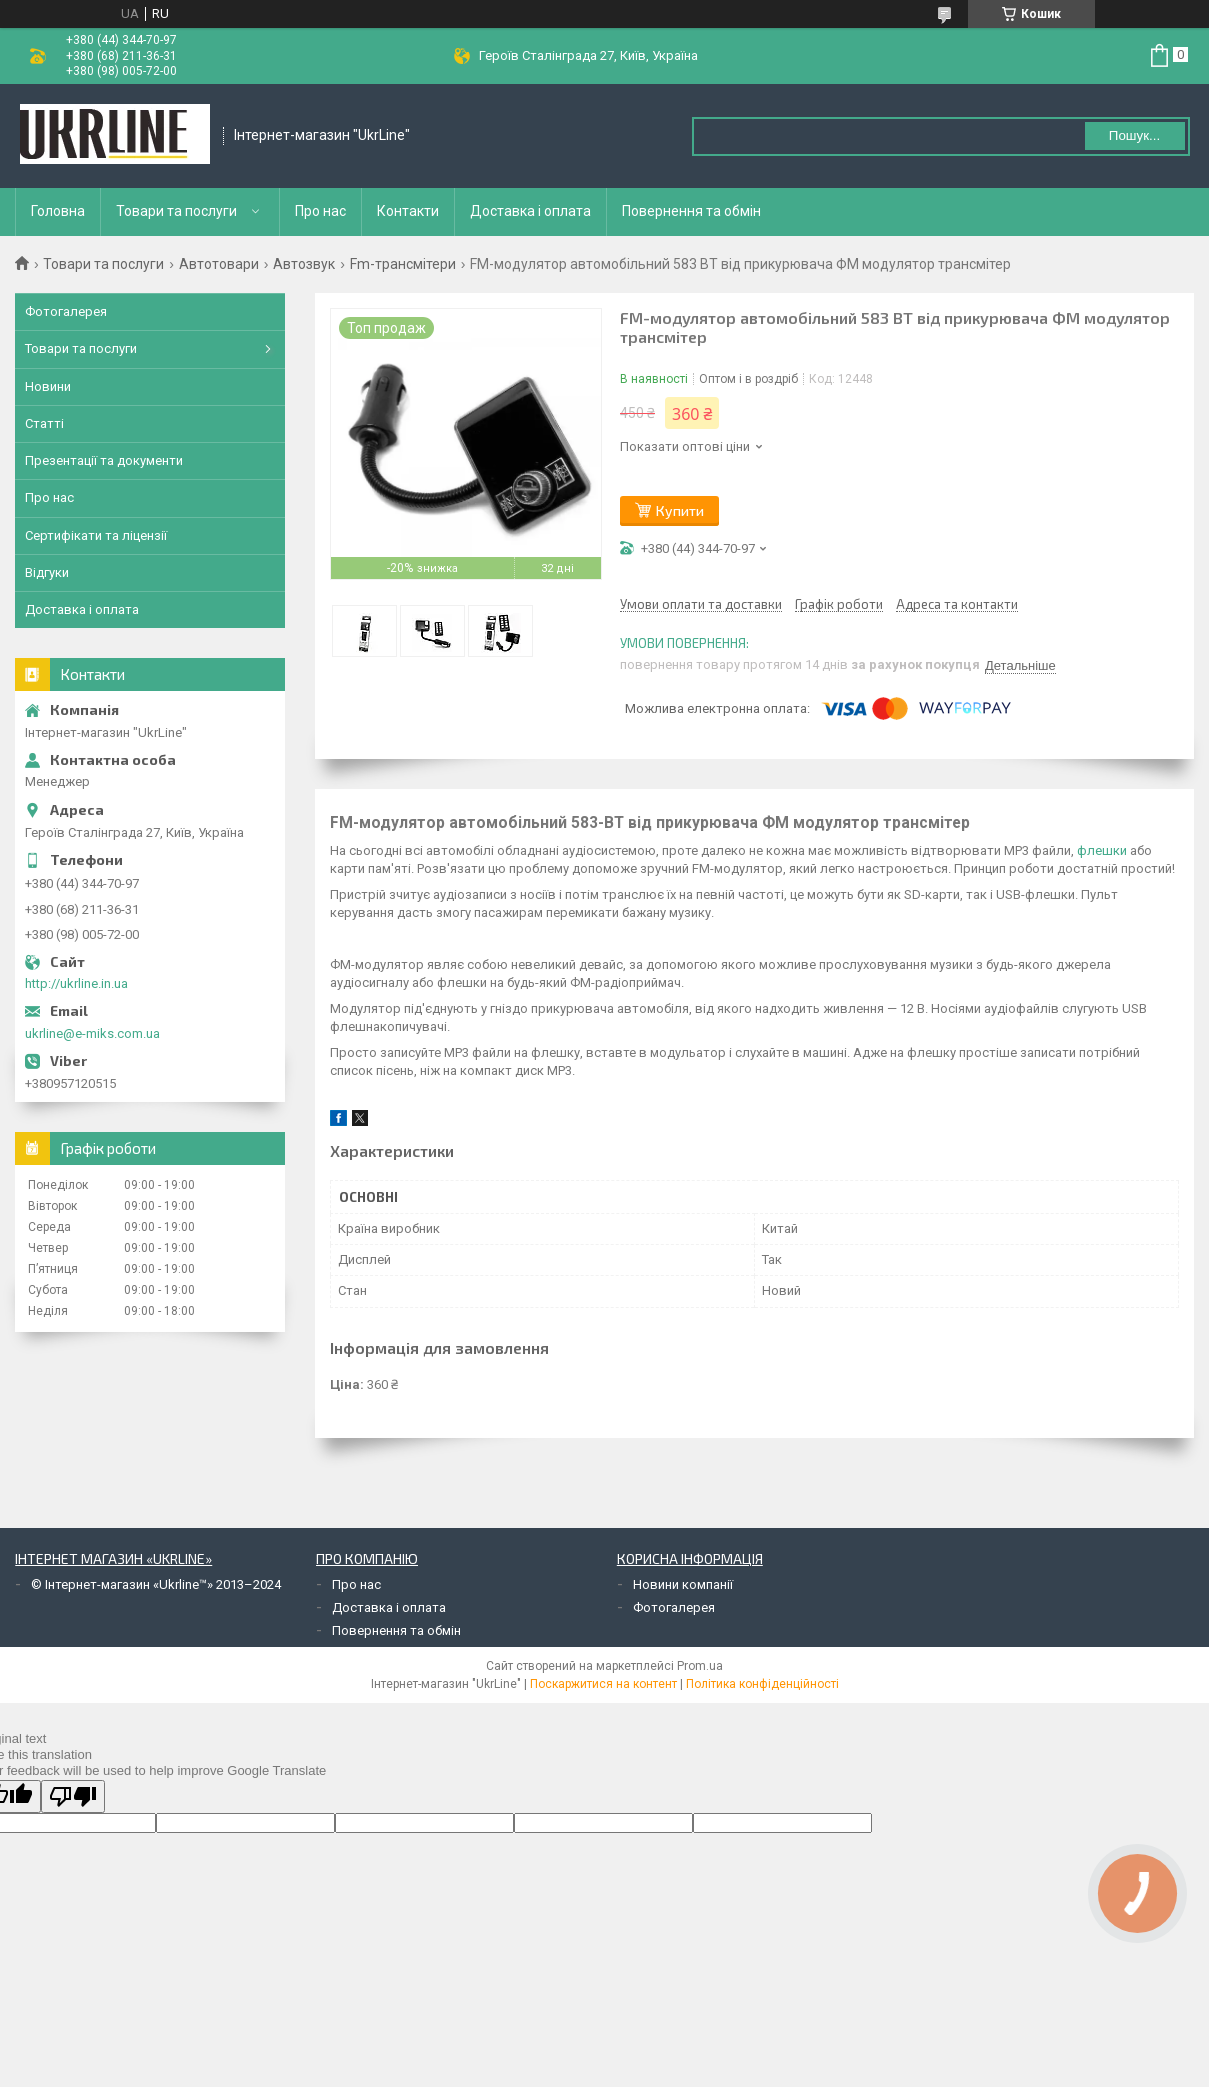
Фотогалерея (66, 311)
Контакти (408, 211)
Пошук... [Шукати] (1134, 135)
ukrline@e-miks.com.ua (92, 1033)
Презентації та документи (104, 460)
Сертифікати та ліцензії (96, 535)
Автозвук (304, 264)
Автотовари (219, 264)
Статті (44, 423)
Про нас (320, 211)
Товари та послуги (176, 211)
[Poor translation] (73, 1796)
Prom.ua (700, 1666)
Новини (48, 386)
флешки (1102, 850)
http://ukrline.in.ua (76, 983)
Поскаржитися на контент (603, 1684)
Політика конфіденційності (762, 1684)
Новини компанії (683, 1584)
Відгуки (47, 572)
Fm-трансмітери (403, 264)
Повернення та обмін (691, 211)
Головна (58, 211)
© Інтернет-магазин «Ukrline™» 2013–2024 (156, 1584)
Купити (680, 510)
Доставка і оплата (530, 211)
